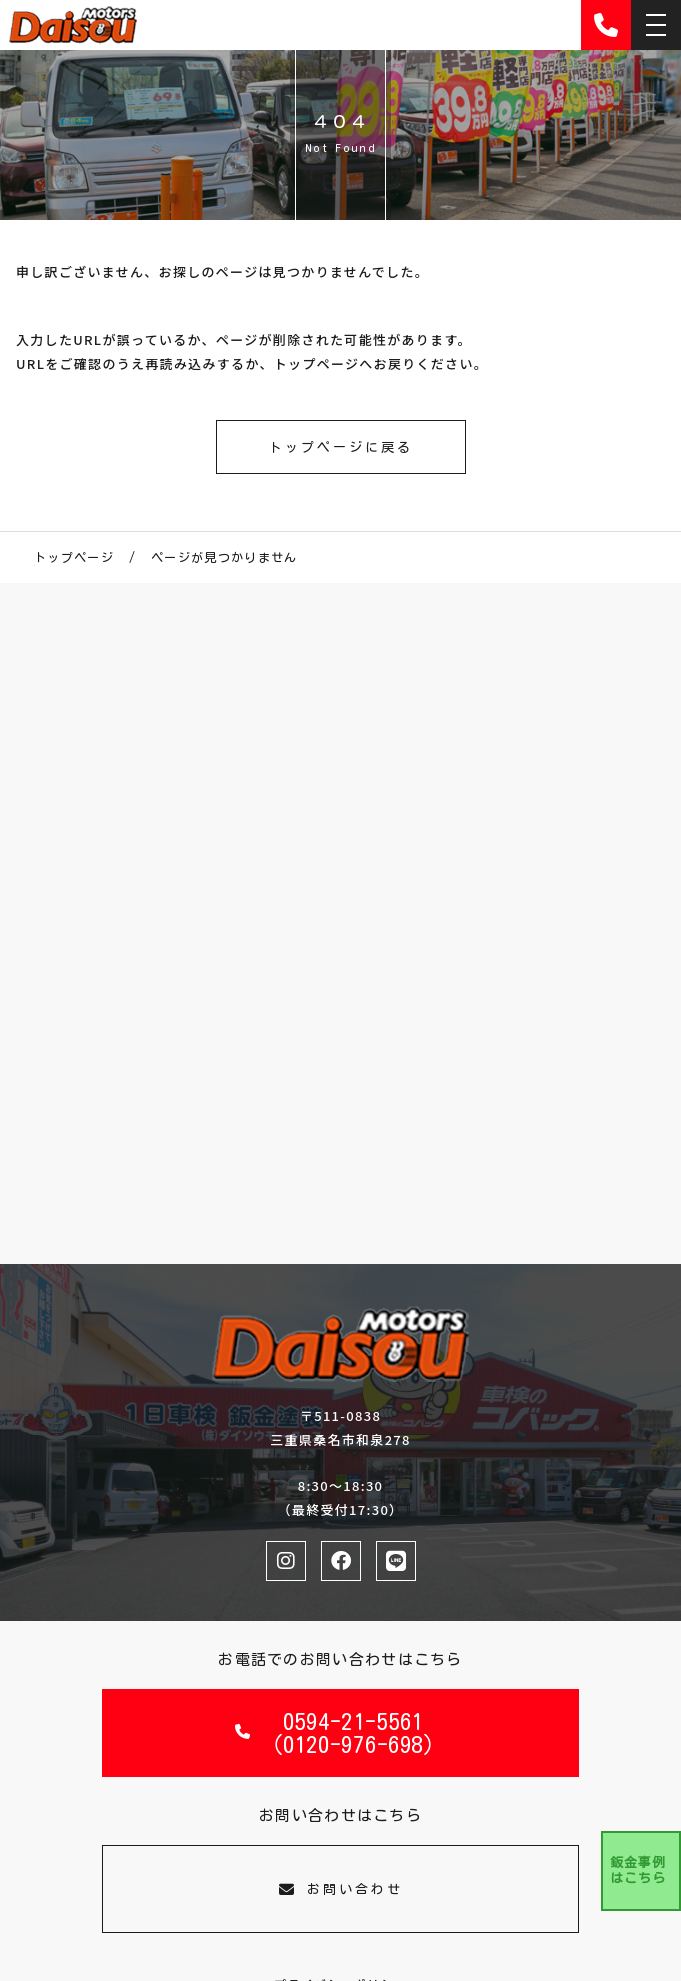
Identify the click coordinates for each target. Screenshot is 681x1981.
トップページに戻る (341, 447)
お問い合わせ (341, 1889)
